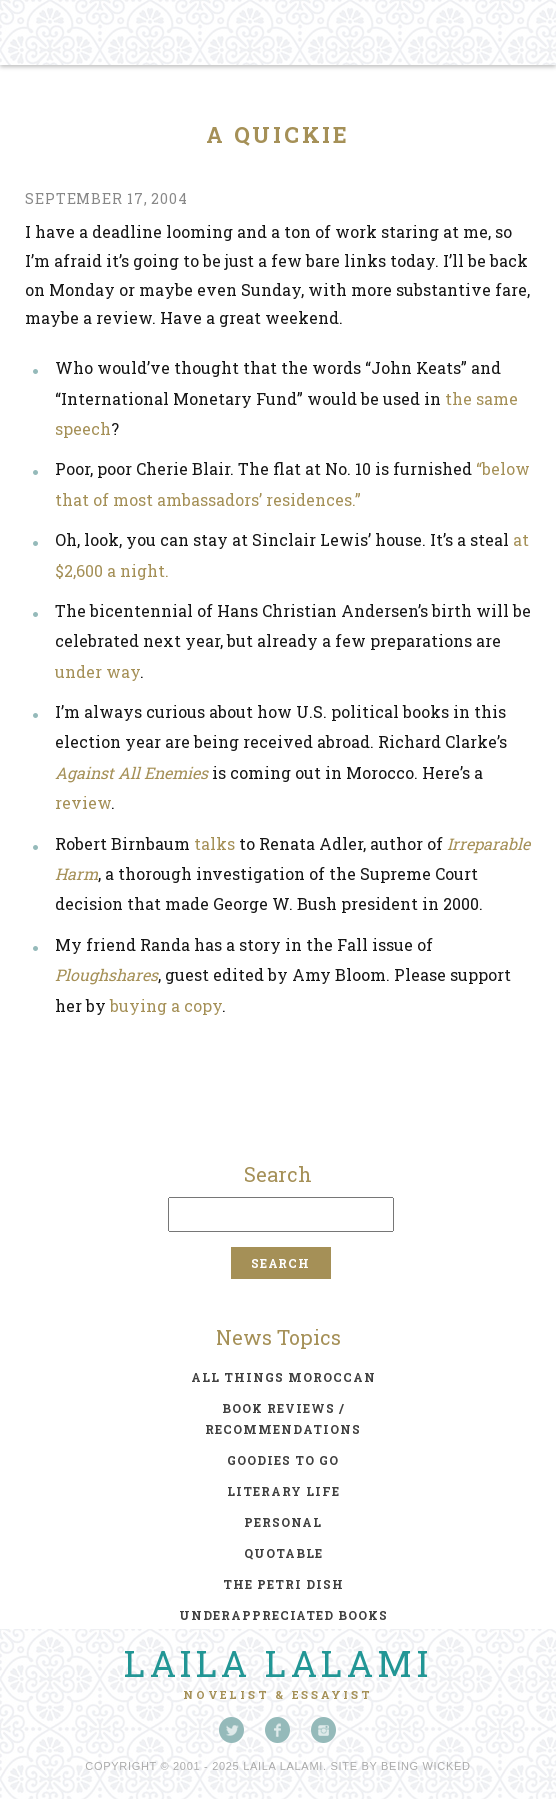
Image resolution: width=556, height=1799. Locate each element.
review (83, 802)
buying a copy (166, 1005)
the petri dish (283, 1584)
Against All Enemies (131, 772)
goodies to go (283, 1460)
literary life (283, 1491)
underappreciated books (283, 1615)
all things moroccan (283, 1377)
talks (214, 843)
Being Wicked (426, 1766)
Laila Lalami (278, 1663)
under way (97, 671)
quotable (283, 1553)
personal (283, 1522)
